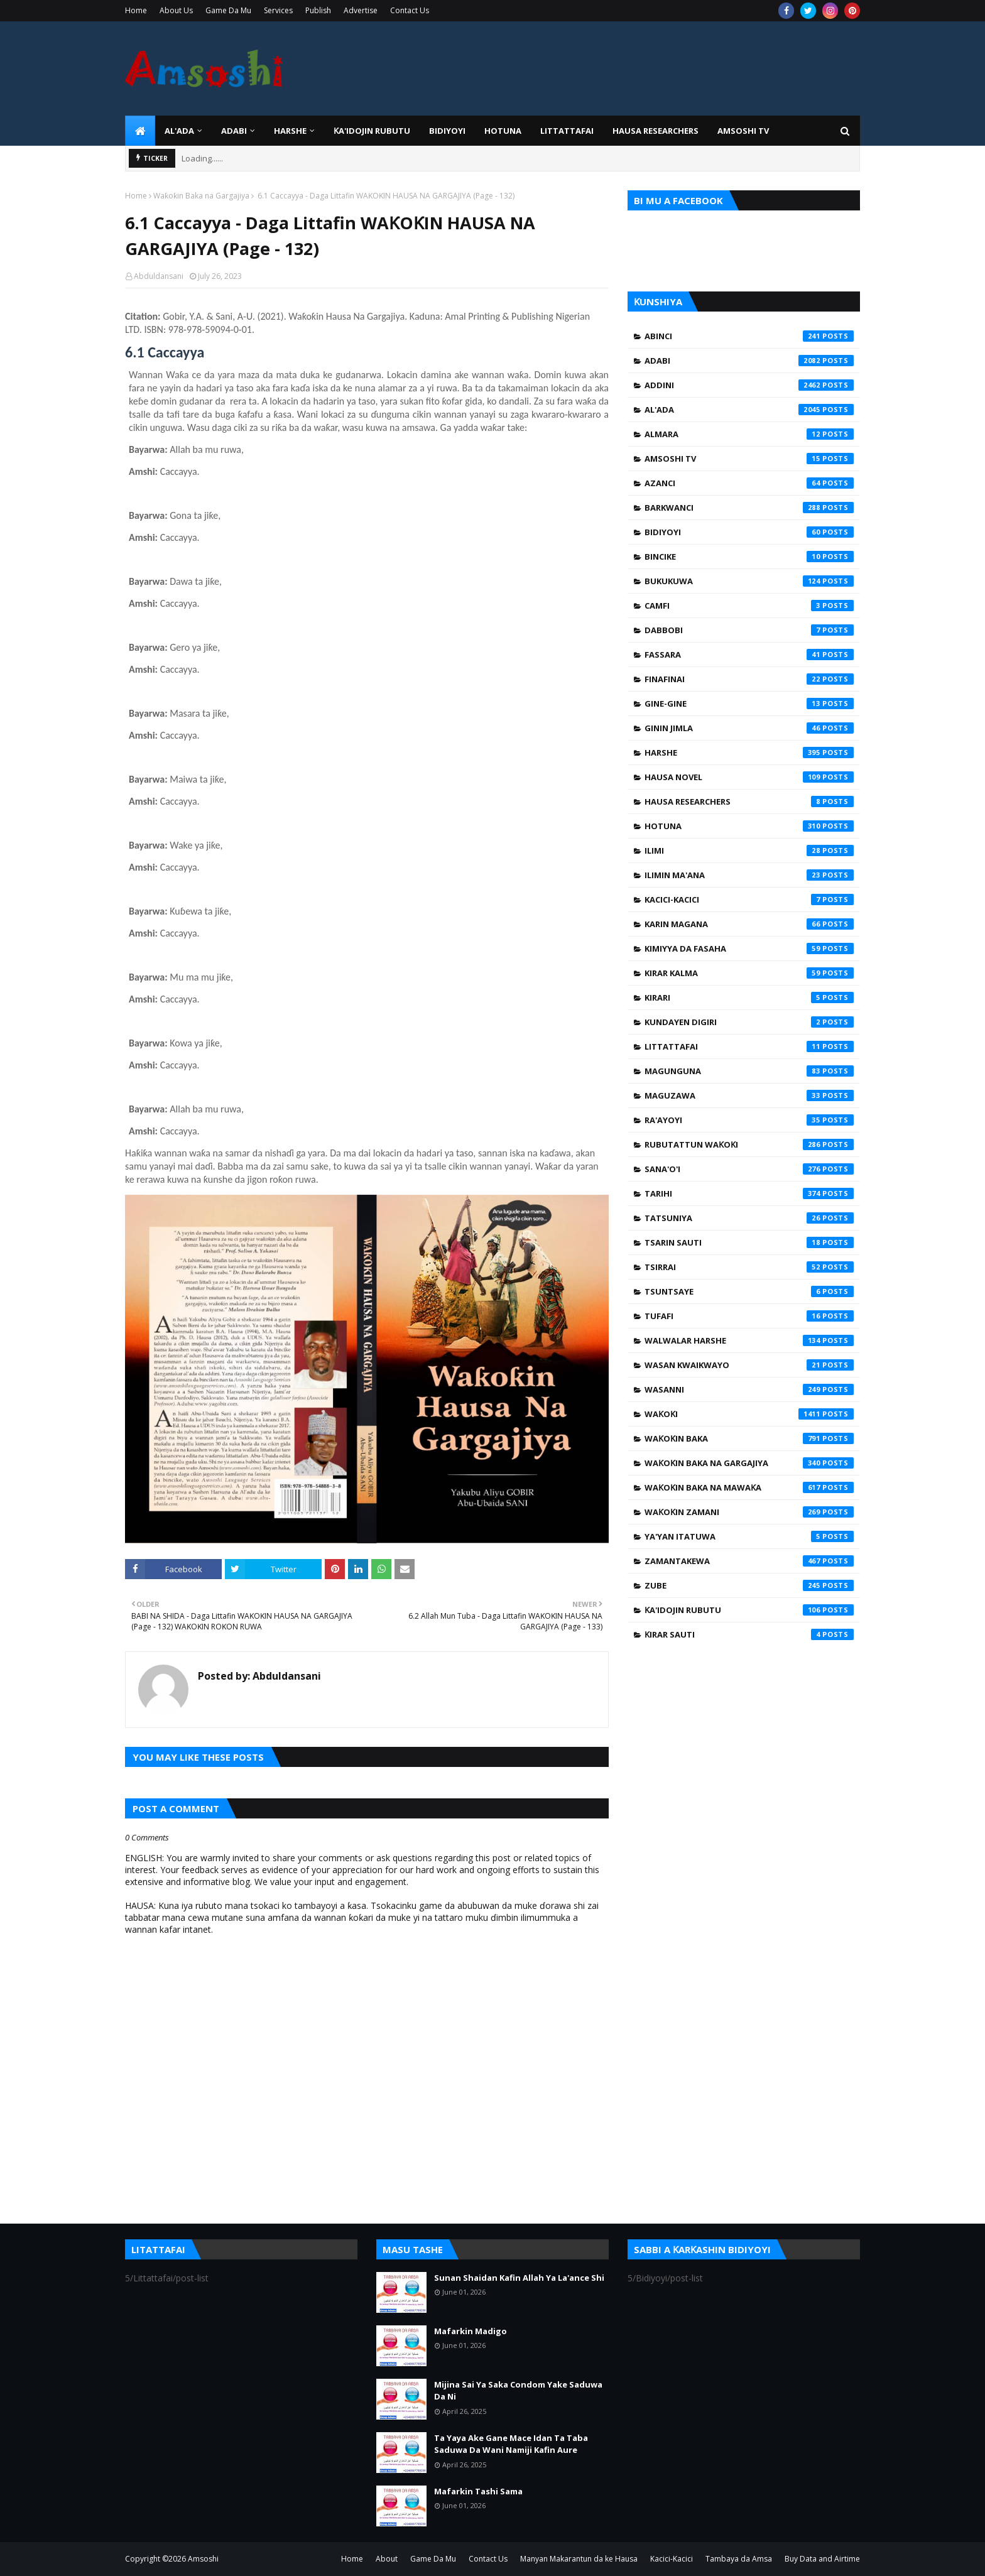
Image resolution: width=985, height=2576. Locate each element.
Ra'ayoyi (749, 1120)
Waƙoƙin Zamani (749, 1512)
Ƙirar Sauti (749, 1634)
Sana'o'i (749, 1169)
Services (278, 10)
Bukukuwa (749, 581)
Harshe (749, 752)
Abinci (749, 336)
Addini (749, 385)
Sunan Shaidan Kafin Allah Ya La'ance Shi (519, 2277)
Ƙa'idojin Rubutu (749, 1610)
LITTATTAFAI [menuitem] (567, 130)
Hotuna (749, 826)
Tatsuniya (749, 1218)
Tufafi (749, 1316)
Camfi (749, 605)
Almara (749, 434)
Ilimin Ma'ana (749, 875)
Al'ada (749, 409)
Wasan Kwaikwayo (749, 1365)
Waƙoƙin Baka (749, 1438)
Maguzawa (749, 1095)
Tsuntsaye (749, 1291)
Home (136, 10)
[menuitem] (140, 131)
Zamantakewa (749, 1561)
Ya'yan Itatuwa (749, 1536)
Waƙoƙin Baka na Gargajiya (201, 195)
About (387, 2558)
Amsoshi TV (749, 458)
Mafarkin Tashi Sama (478, 2491)
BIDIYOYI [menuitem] (447, 130)
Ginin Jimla (749, 728)
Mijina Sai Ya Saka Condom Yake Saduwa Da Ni (518, 2391)
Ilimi (749, 850)
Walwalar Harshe (749, 1340)
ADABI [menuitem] (234, 130)
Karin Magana (749, 924)
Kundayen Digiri (749, 1022)
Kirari (749, 997)
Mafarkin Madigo (470, 2331)
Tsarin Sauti (749, 1242)
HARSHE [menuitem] (290, 130)
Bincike (749, 556)
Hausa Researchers (749, 801)
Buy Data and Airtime (822, 2558)
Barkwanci (749, 507)
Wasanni (749, 1389)
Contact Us (409, 10)
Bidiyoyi (749, 532)
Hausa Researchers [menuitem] (655, 130)
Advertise (361, 10)
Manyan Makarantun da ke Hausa (579, 2558)
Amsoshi (203, 2558)
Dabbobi (749, 630)
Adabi (749, 360)
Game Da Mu (228, 10)
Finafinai (749, 679)
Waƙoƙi (749, 1414)
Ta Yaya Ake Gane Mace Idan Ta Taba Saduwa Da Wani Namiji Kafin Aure (511, 2444)
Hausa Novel (749, 777)
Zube (749, 1585)
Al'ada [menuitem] (179, 130)
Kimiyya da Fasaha (749, 948)
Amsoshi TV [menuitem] (743, 130)
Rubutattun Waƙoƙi (749, 1144)
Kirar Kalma (749, 973)
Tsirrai (749, 1267)
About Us (176, 10)
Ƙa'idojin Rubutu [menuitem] (372, 130)
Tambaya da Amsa (738, 2558)
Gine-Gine (749, 703)
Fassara (749, 654)
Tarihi (749, 1193)
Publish (318, 10)
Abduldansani (158, 276)
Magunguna (749, 1071)
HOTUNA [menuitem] (502, 130)
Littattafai (749, 1046)
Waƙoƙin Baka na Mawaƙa (749, 1487)
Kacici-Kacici (749, 899)
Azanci (749, 483)
